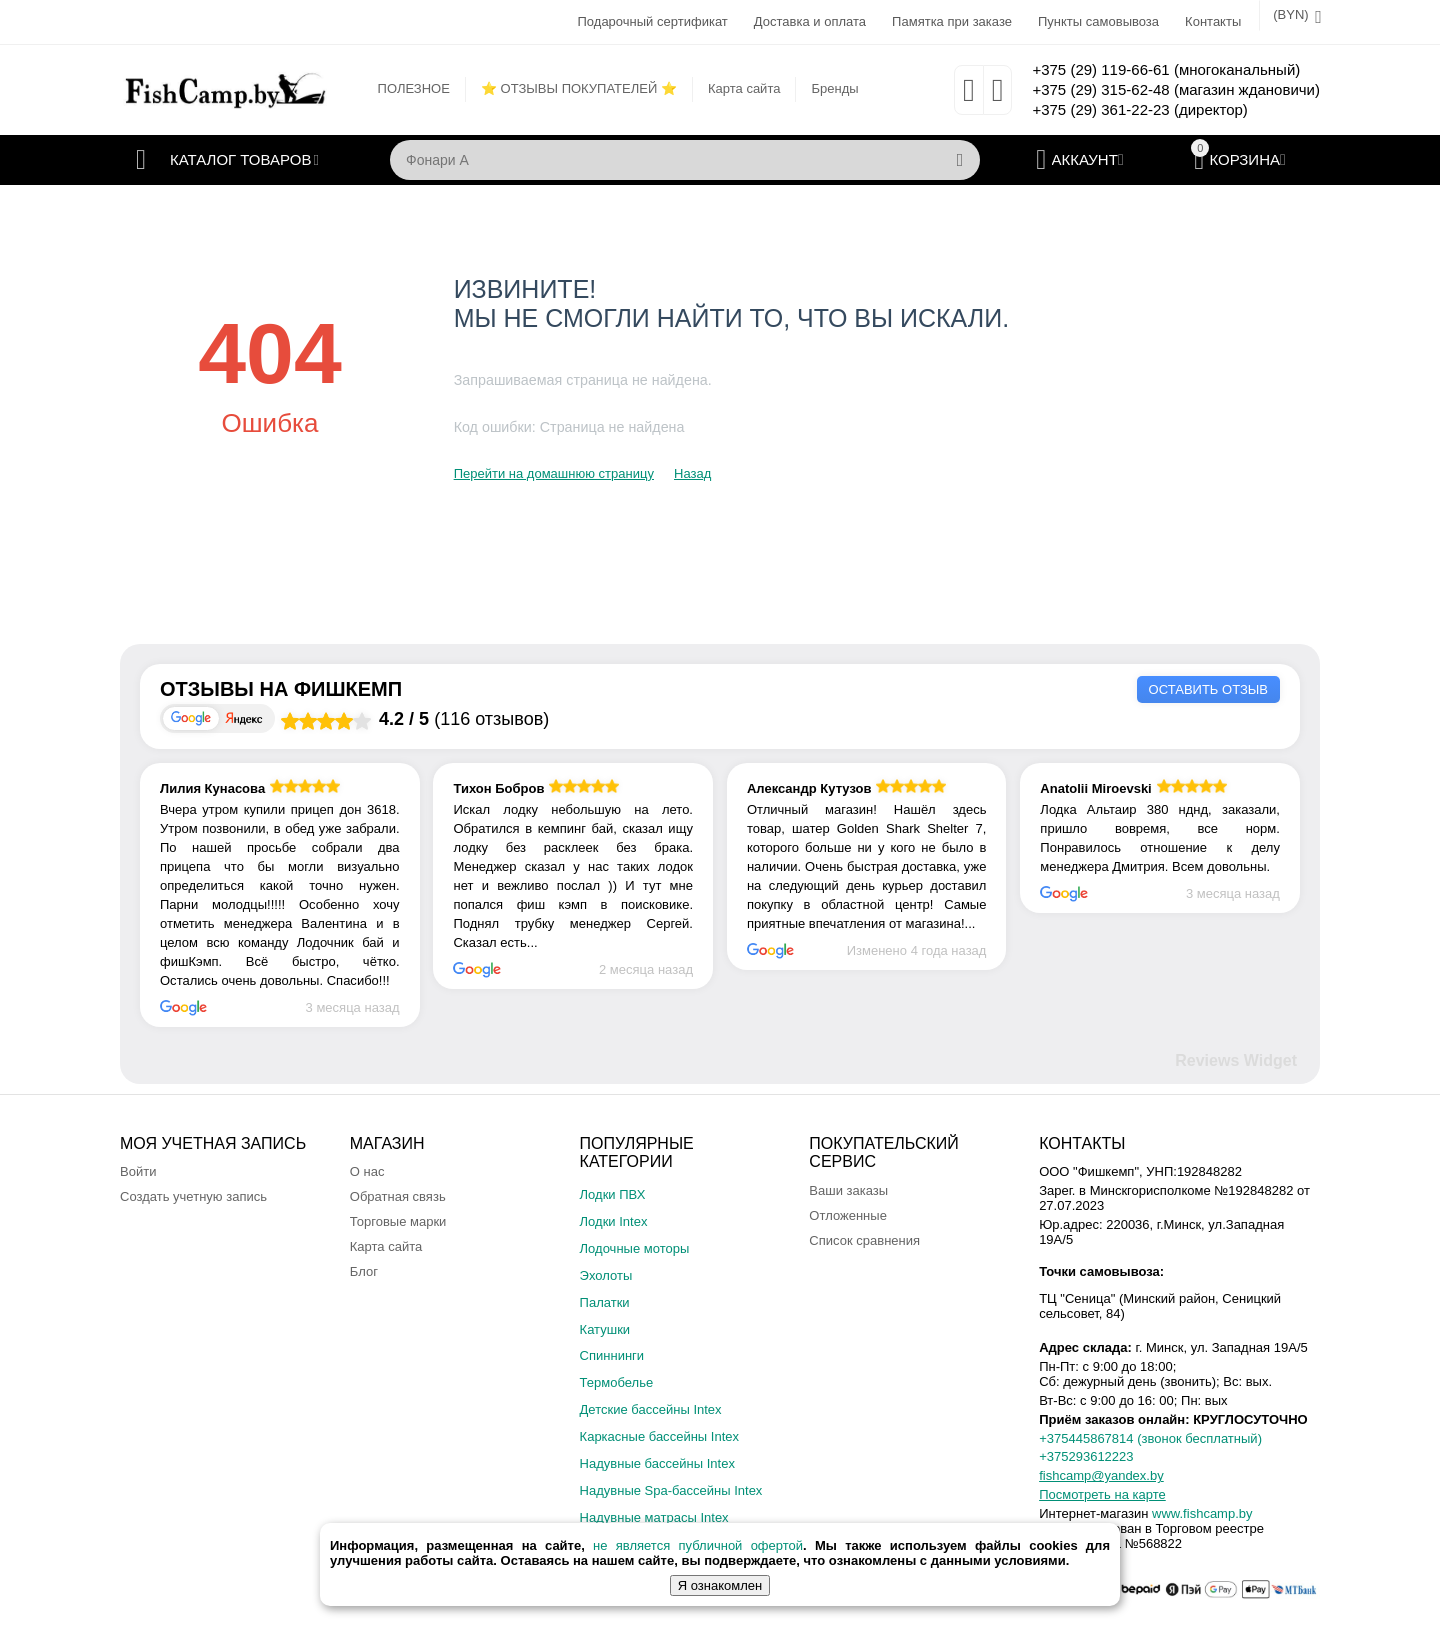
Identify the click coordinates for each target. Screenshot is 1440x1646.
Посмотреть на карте (1102, 1494)
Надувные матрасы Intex (654, 1517)
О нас (367, 1171)
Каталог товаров (240, 160)
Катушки (605, 1329)
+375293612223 (1086, 1456)
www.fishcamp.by (1202, 1513)
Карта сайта (744, 88)
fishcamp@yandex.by (1101, 1475)
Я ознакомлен (720, 1585)
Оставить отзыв (1208, 689)
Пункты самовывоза (1098, 21)
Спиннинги (612, 1355)
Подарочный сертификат (652, 21)
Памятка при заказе (952, 21)
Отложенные (848, 1215)
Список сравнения (864, 1240)
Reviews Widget (1236, 1060)
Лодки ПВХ (613, 1194)
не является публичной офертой (698, 1545)
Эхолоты (606, 1275)
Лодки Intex (614, 1221)
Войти (138, 1171)
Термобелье (617, 1382)
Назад (692, 473)
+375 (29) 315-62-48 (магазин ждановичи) (1176, 89)
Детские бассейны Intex (651, 1409)
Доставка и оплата (810, 21)
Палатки (605, 1302)
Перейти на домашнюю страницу (554, 473)
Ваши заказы (848, 1190)
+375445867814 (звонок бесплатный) (1150, 1438)
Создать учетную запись (193, 1196)
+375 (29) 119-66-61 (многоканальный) (1166, 69)
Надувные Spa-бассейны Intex (671, 1490)
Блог (364, 1271)
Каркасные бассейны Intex (659, 1436)
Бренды (834, 88)
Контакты (1213, 21)
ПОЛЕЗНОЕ (414, 88)
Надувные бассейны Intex (657, 1463)
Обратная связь (398, 1196)
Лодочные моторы (635, 1248)
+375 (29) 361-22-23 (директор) (1139, 109)
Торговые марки (398, 1221)
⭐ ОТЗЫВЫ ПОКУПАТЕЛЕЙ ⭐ (579, 88)
